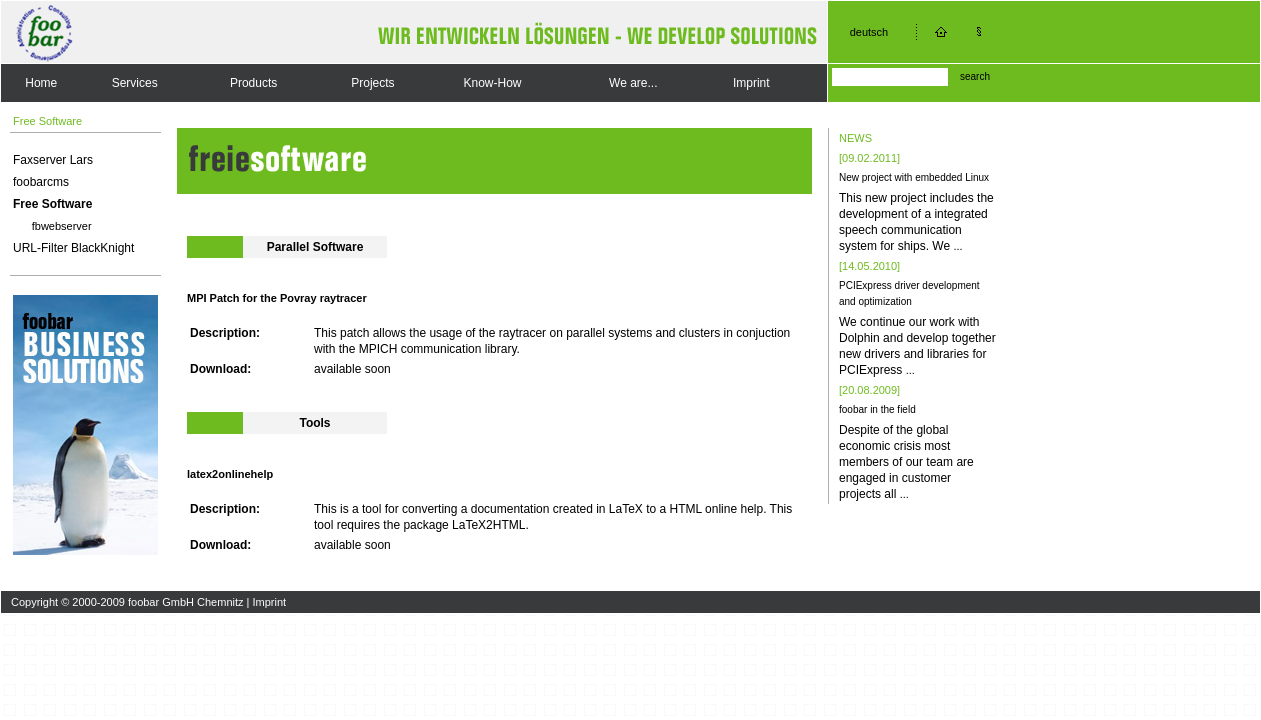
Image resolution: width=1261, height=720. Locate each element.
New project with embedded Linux (914, 177)
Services (135, 83)
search (975, 76)
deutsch (869, 32)
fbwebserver (62, 226)
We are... (633, 83)
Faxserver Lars (53, 160)
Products (253, 83)
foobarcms (41, 182)
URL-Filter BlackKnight (73, 248)
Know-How (492, 83)
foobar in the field (877, 409)
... (957, 246)
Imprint (751, 83)
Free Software (52, 204)
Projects (372, 83)
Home (41, 83)
